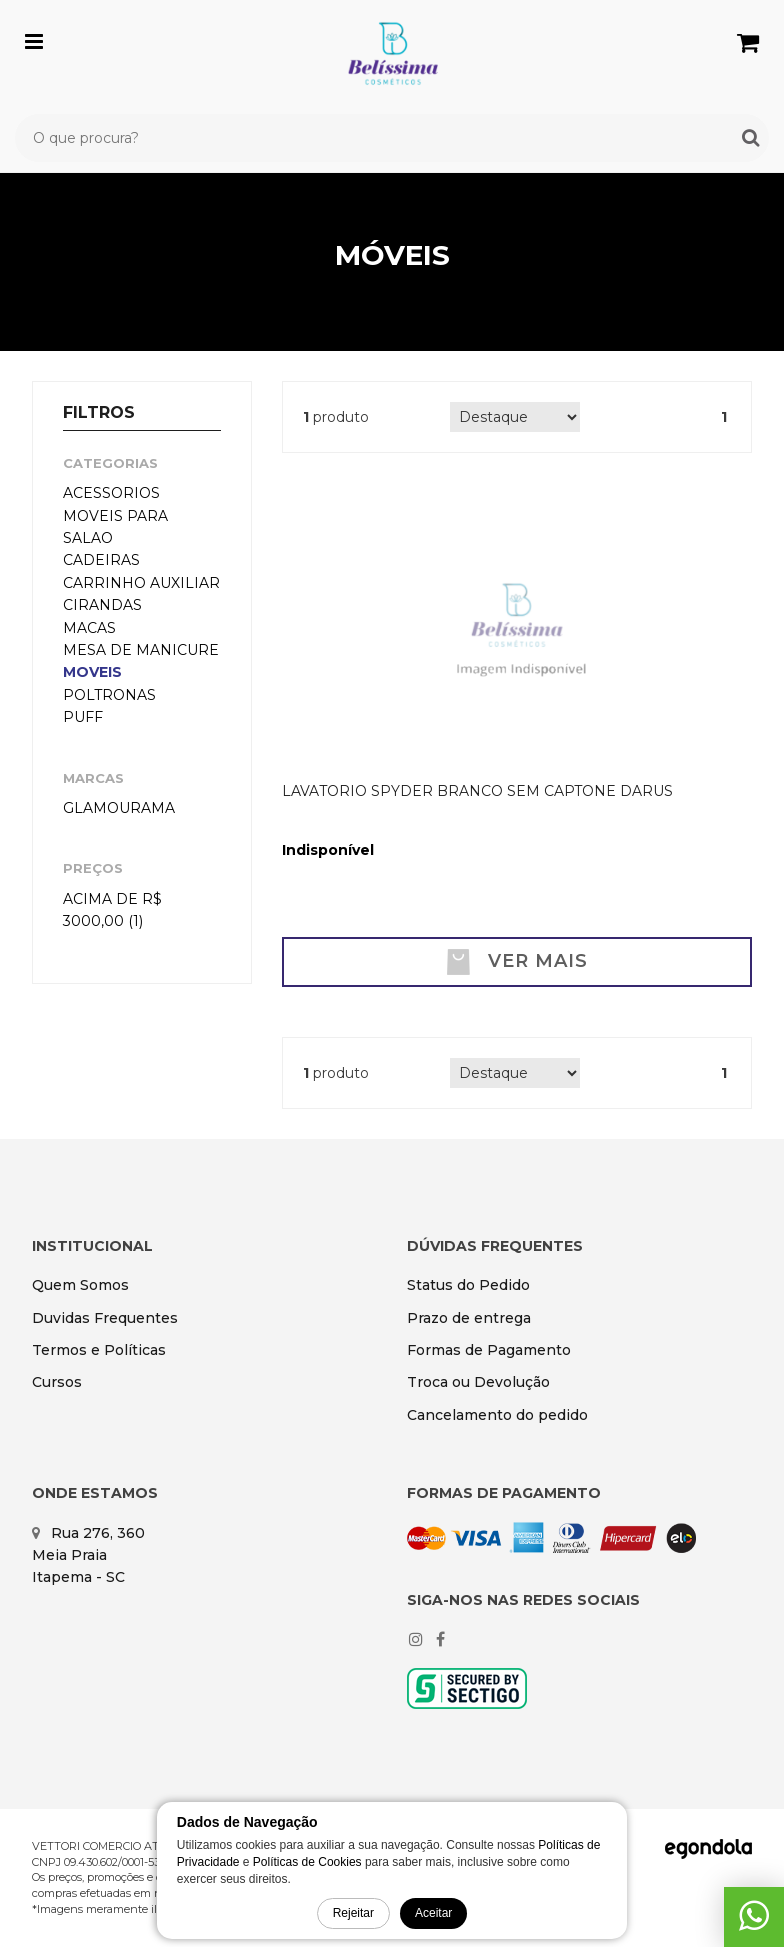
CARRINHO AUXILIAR (141, 583)
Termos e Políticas (99, 1350)
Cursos (57, 1382)
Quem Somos (80, 1285)
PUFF (83, 717)
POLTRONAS (109, 695)
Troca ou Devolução (478, 1382)
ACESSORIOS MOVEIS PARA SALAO (115, 515)
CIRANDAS (102, 605)
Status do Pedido (468, 1285)
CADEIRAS (101, 560)
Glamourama (119, 808)
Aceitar (433, 1913)
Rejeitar (353, 1913)
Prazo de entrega (469, 1318)
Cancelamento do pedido (497, 1415)
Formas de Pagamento (489, 1350)
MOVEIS (92, 672)
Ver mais (517, 962)
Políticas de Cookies (307, 1862)
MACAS (89, 628)
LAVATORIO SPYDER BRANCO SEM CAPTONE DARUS (477, 791)
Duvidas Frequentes (105, 1318)
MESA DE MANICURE (141, 650)
